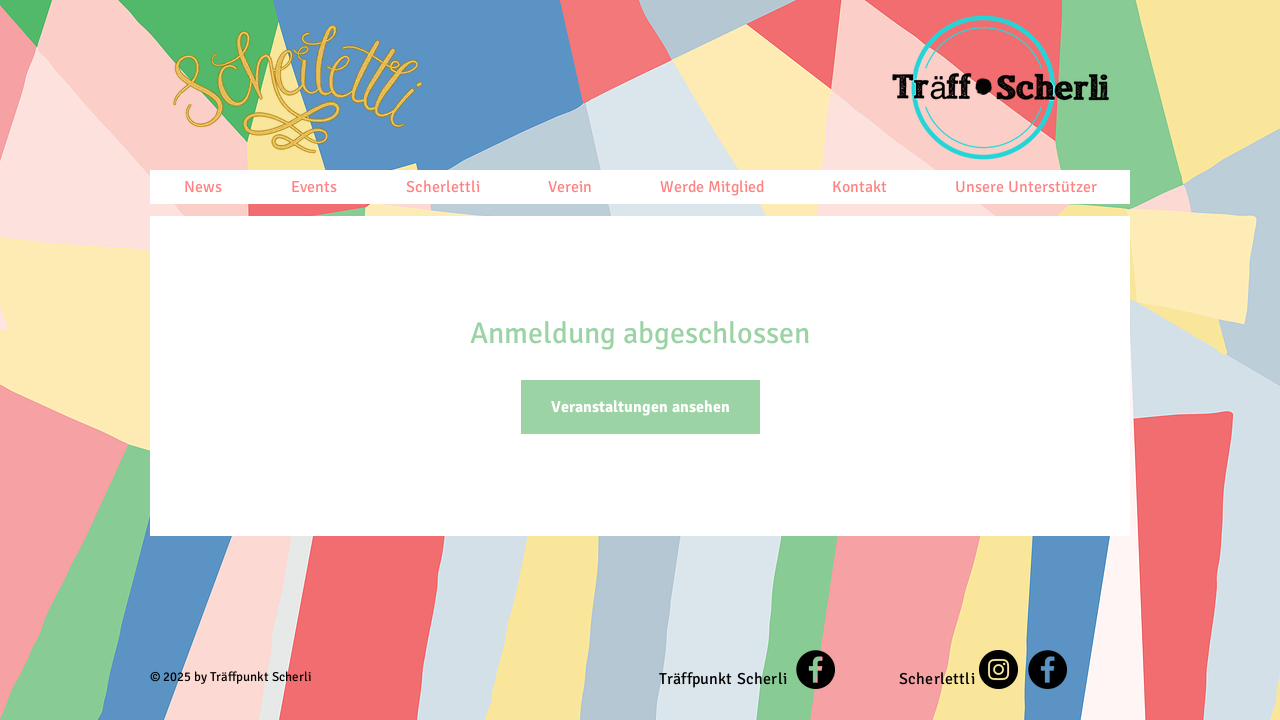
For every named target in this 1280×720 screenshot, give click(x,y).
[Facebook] (815, 669)
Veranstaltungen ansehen (640, 407)
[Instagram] (998, 669)
